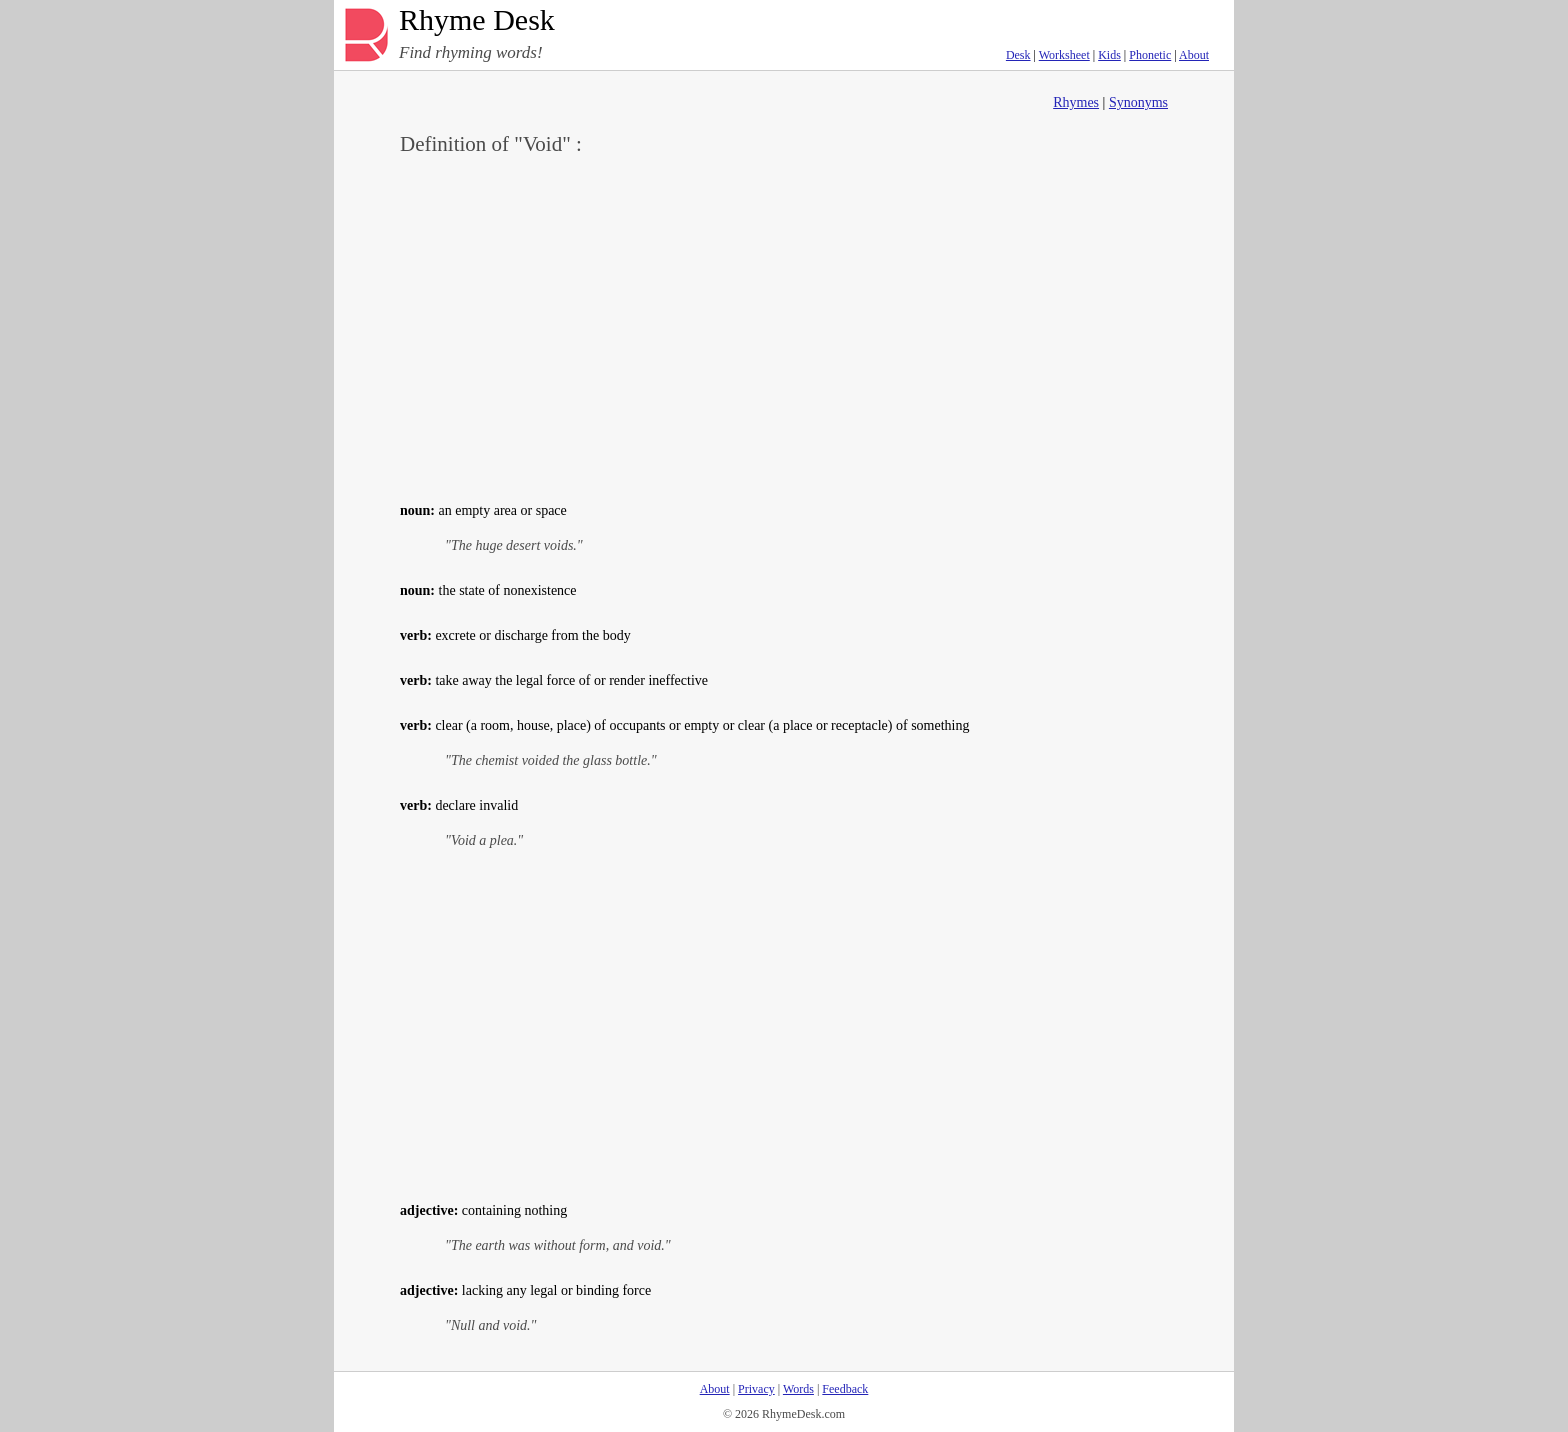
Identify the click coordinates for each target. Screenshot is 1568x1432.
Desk (1018, 55)
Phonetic (1150, 55)
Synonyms (1138, 102)
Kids (1109, 55)
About (1194, 55)
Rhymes (1076, 102)
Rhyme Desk (477, 20)
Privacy (756, 1389)
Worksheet (1064, 55)
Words (798, 1389)
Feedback (845, 1389)
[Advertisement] (784, 326)
